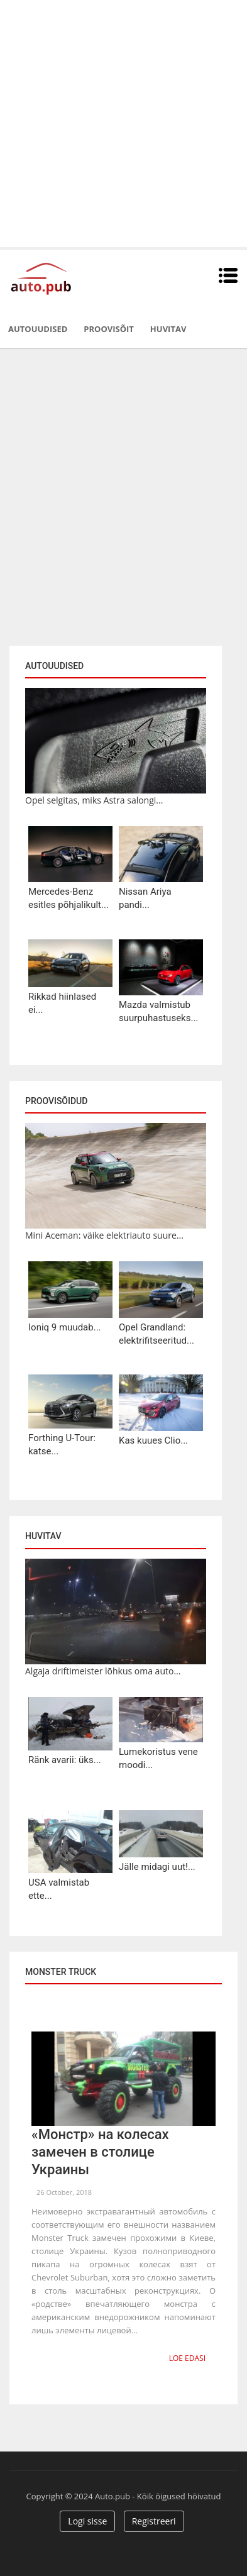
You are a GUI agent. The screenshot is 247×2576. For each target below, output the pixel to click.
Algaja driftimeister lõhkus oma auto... (102, 1671)
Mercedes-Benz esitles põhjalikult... (68, 898)
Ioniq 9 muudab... (64, 1327)
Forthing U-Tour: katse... (62, 1444)
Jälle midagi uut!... (157, 1866)
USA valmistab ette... (58, 1889)
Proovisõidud (56, 1101)
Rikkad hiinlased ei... (62, 1003)
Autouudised (37, 328)
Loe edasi (187, 2358)
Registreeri (154, 2521)
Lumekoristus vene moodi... (158, 1758)
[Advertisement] (123, 123)
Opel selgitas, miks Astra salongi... (94, 800)
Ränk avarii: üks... (64, 1760)
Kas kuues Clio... (153, 1440)
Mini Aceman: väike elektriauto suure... (104, 1235)
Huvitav (168, 328)
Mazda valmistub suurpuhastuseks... (158, 1011)
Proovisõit (109, 328)
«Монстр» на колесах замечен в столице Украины (100, 2151)
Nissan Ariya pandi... (145, 898)
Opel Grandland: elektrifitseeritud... (156, 1334)
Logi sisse (87, 2521)
